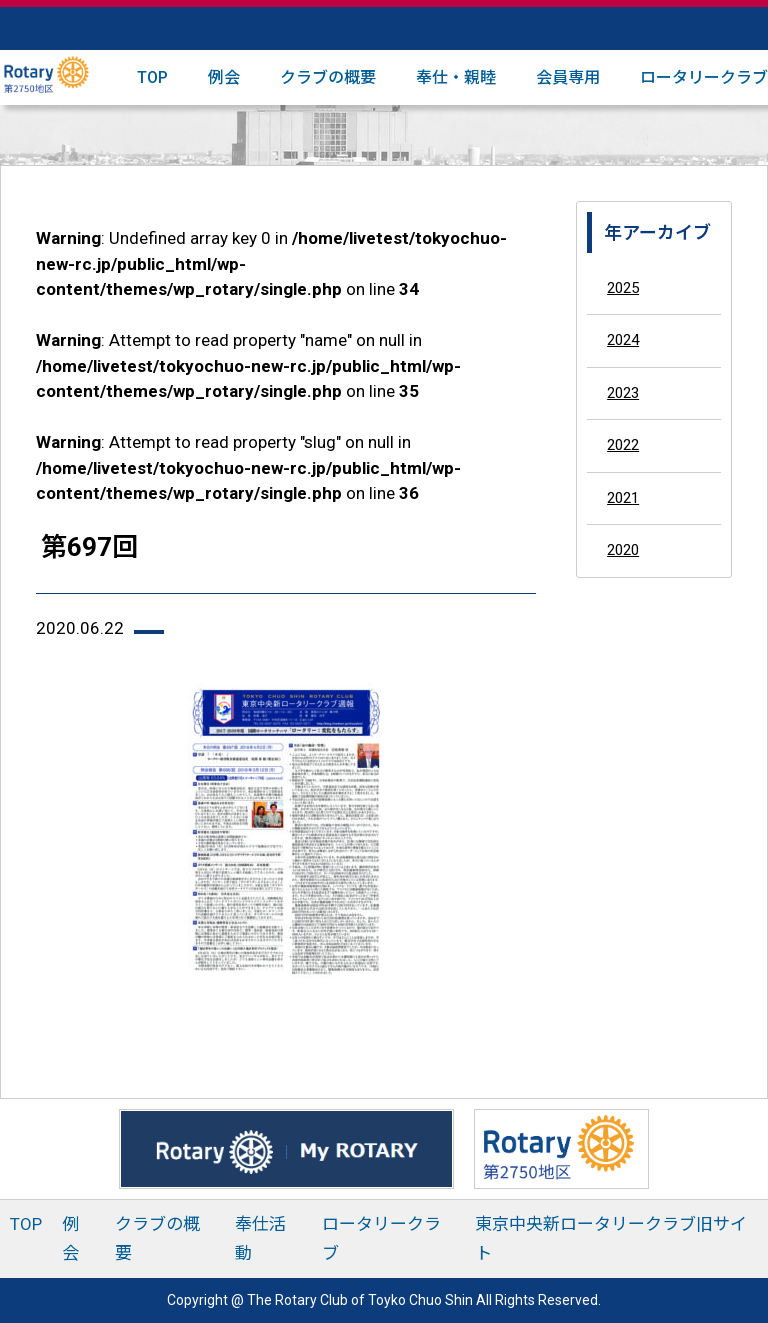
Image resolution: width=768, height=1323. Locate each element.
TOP (152, 77)
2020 (623, 550)
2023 (623, 393)
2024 (623, 340)
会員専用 (568, 77)
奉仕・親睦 (456, 77)
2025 (623, 288)
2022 (623, 445)
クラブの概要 (328, 77)
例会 (224, 77)
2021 (623, 498)
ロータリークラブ (704, 77)
